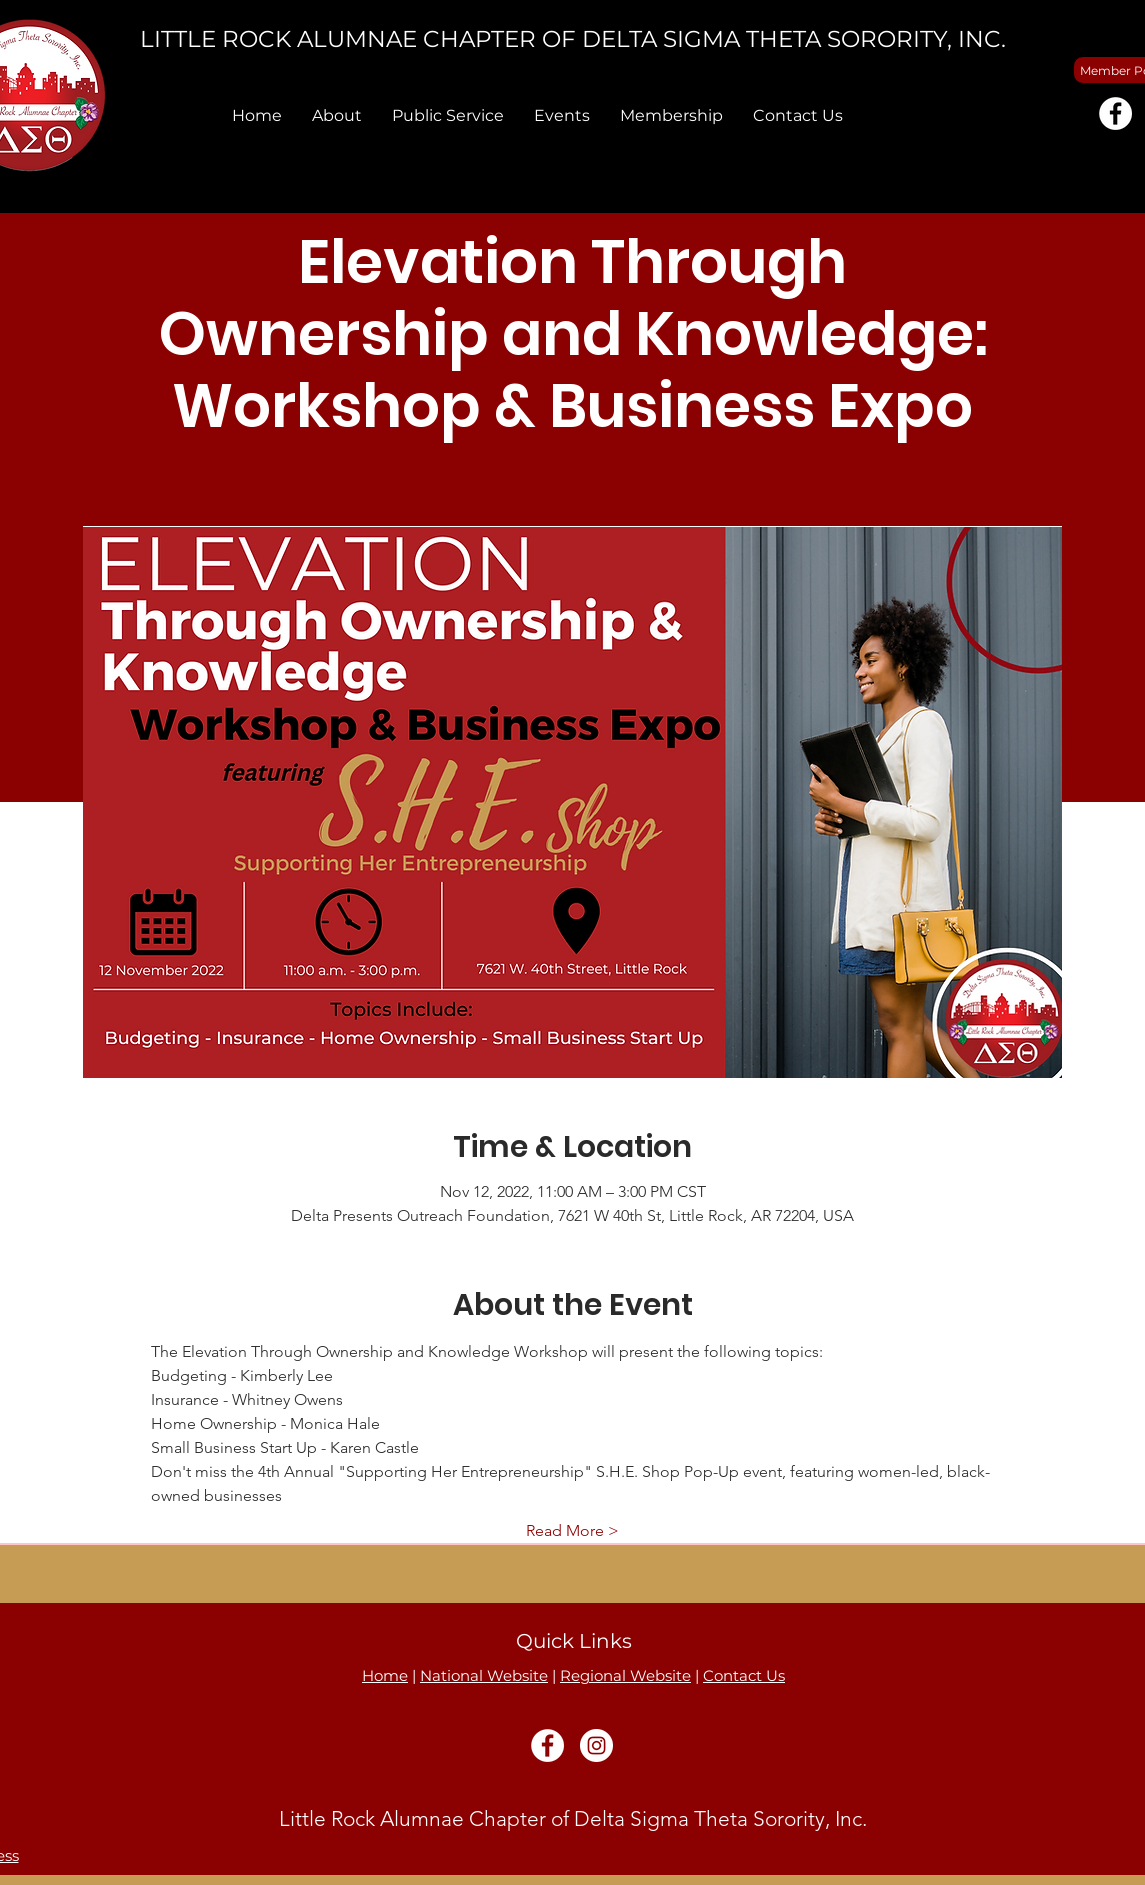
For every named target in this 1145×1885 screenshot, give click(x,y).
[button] (337, 115)
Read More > (572, 1530)
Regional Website (625, 1675)
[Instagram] (596, 1745)
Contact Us (744, 1675)
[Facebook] (1115, 113)
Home (385, 1675)
